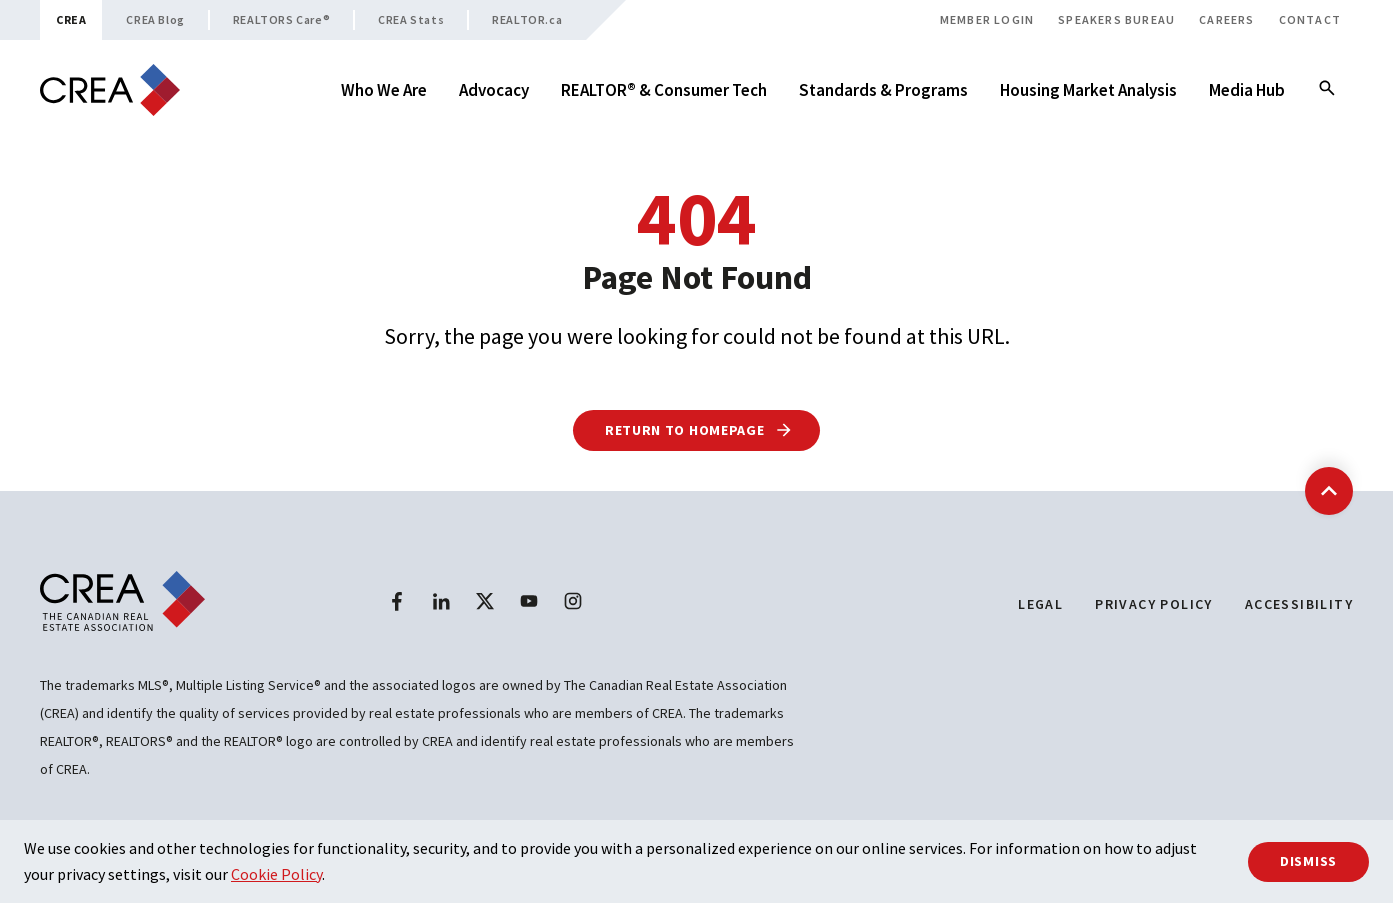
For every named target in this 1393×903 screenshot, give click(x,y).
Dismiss (1308, 861)
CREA (71, 19)
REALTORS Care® (281, 19)
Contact (1310, 19)
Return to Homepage (699, 430)
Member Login (987, 19)
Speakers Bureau (1116, 19)
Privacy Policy (1154, 604)
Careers (1226, 19)
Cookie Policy (276, 874)
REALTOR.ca (527, 19)
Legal (1040, 604)
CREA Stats (411, 19)
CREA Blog (155, 19)
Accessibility (1299, 604)
